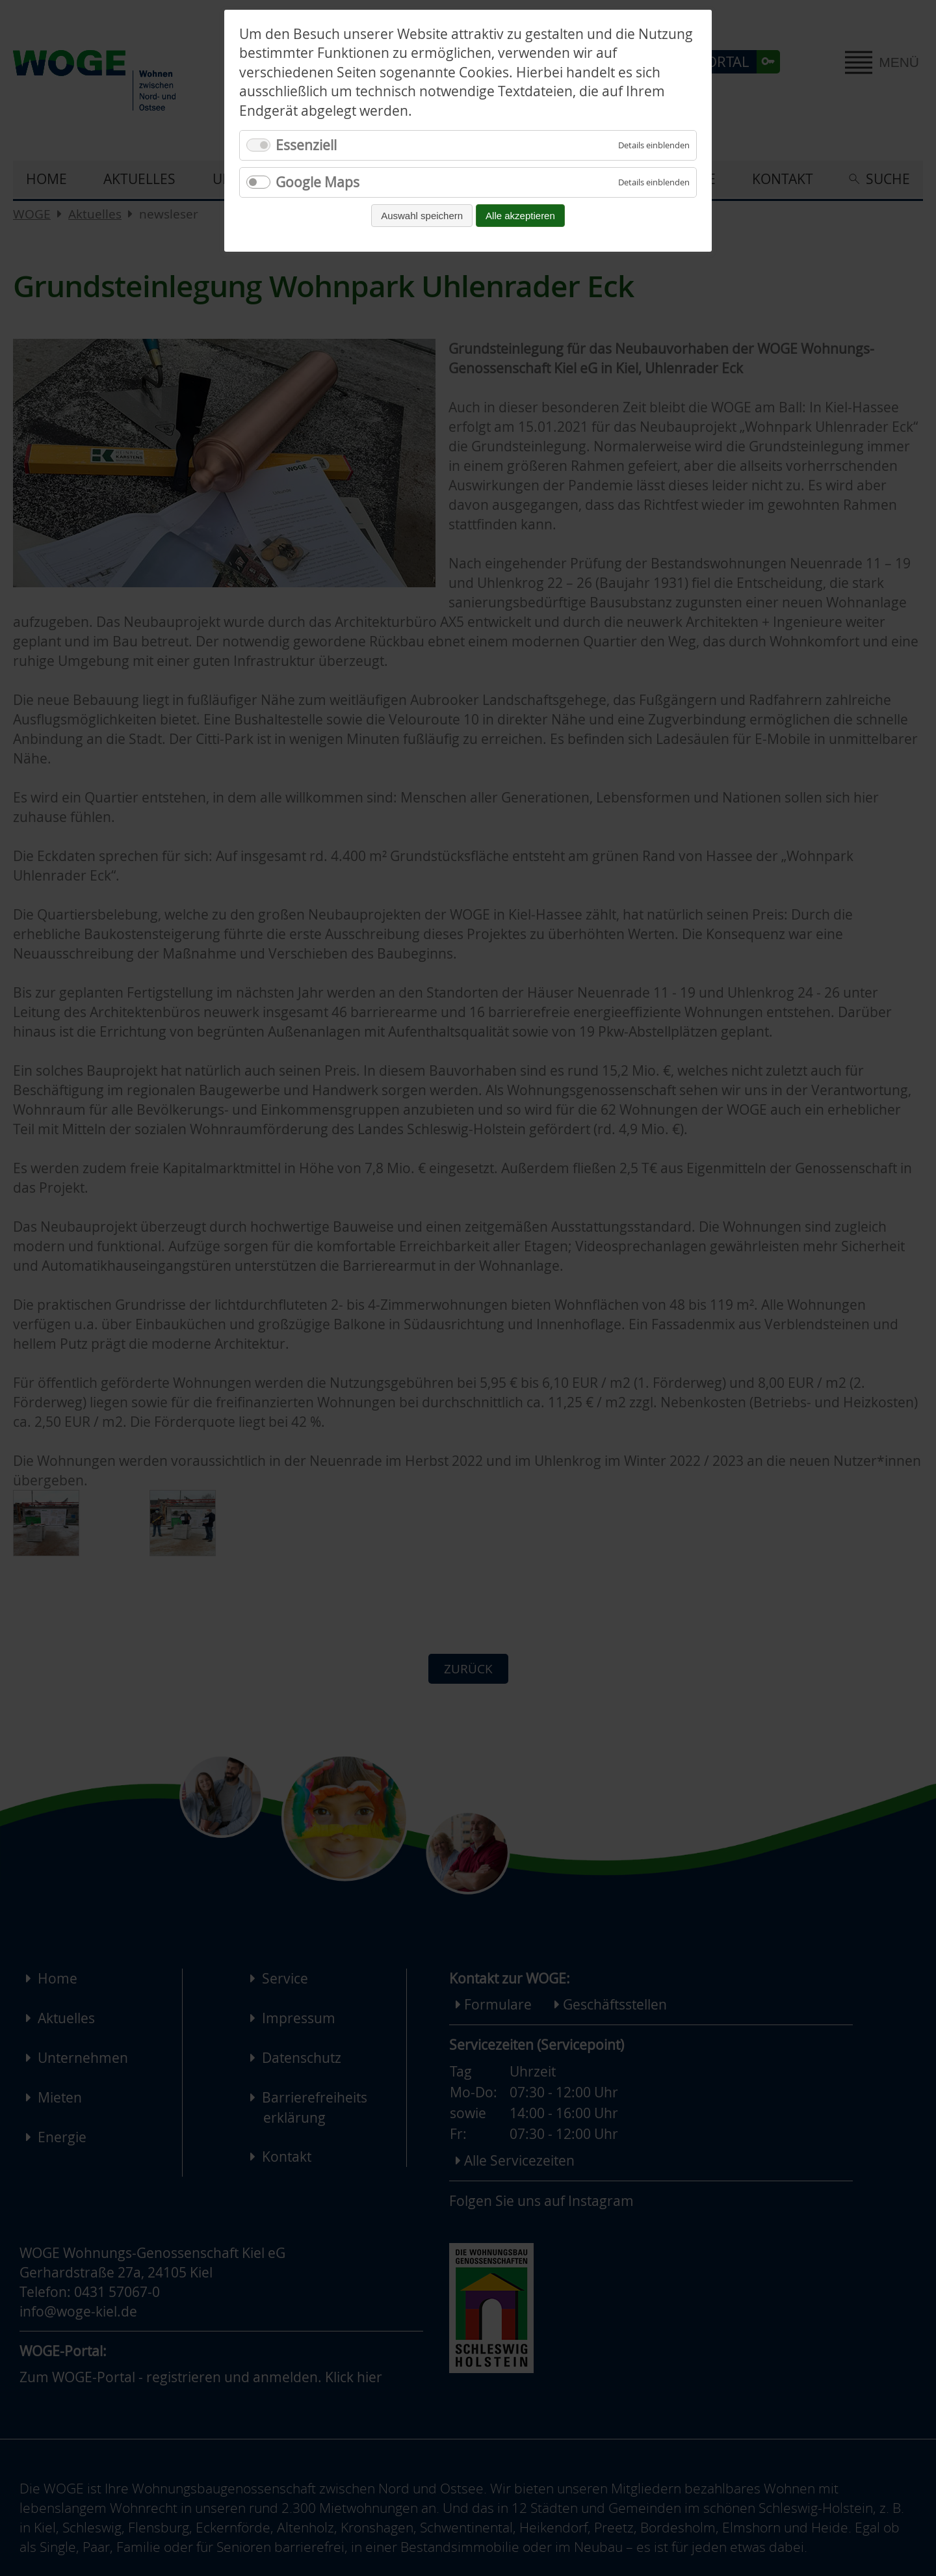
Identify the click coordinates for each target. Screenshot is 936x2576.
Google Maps (317, 182)
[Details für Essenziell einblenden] (654, 145)
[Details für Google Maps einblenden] (654, 182)
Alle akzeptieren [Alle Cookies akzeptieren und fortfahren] (520, 215)
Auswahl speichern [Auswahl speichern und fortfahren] (422, 215)
